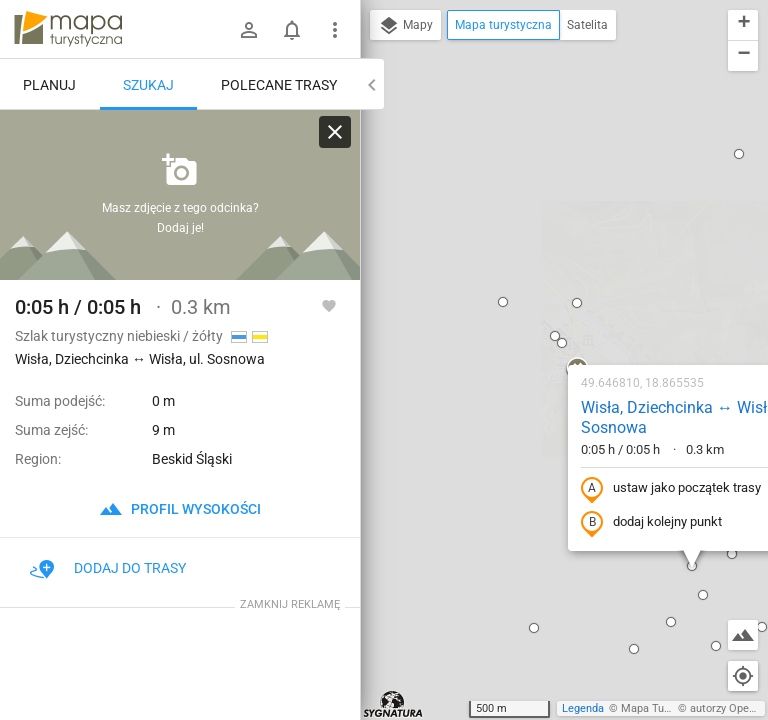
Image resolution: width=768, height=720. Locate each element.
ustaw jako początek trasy (543, 273)
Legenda (583, 708)
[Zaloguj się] (249, 30)
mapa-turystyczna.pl (68, 29)
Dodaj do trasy (108, 568)
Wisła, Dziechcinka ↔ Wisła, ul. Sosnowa (562, 202)
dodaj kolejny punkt (523, 307)
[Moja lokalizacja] (743, 676)
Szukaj (148, 85)
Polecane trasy (279, 85)
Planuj (49, 85)
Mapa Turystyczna (666, 708)
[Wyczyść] (335, 132)
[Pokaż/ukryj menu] (335, 30)
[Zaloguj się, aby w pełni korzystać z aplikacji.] (329, 305)
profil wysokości (180, 509)
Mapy (405, 26)
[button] (406, 412)
